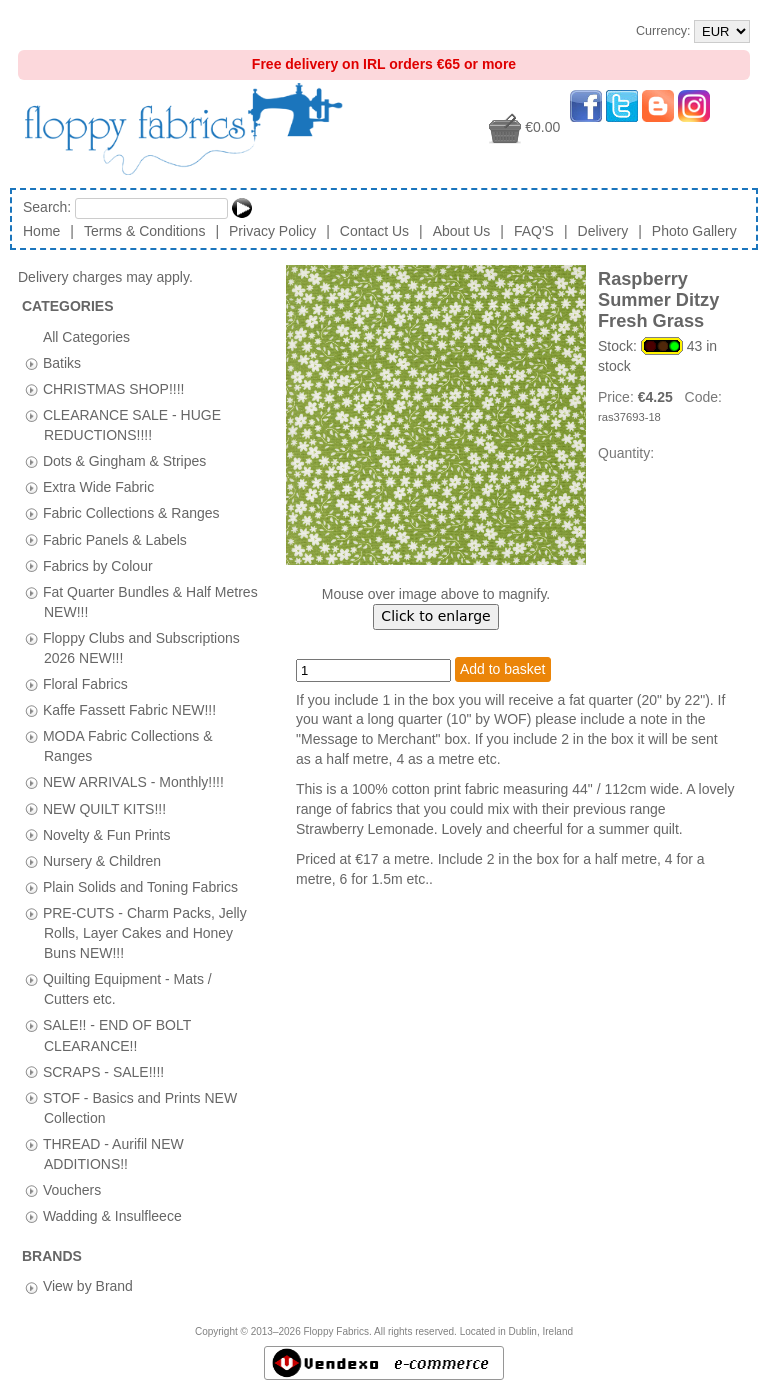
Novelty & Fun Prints (107, 834)
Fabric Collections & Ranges (131, 513)
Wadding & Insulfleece (112, 1216)
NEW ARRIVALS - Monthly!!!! (133, 782)
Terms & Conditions (144, 231)
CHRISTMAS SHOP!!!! (114, 388)
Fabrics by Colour (98, 565)
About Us (462, 231)
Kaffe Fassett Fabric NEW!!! (129, 710)
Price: (618, 397)
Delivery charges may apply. (115, 277)
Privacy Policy (272, 231)
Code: (703, 397)
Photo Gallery (694, 231)
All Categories (86, 336)
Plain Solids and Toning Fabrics (140, 886)
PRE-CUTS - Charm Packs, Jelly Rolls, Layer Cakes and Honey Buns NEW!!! (145, 932)
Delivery (603, 231)
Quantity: (626, 453)
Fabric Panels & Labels (115, 539)
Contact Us (374, 231)
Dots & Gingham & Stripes (124, 461)
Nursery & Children (102, 860)
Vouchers (72, 1190)
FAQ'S (534, 231)
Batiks (62, 362)
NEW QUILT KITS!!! (104, 808)
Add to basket (503, 669)
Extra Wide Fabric (98, 487)
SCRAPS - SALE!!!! (103, 1071)
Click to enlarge (435, 616)
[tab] (31, 363)
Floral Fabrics (85, 684)
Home (41, 231)
